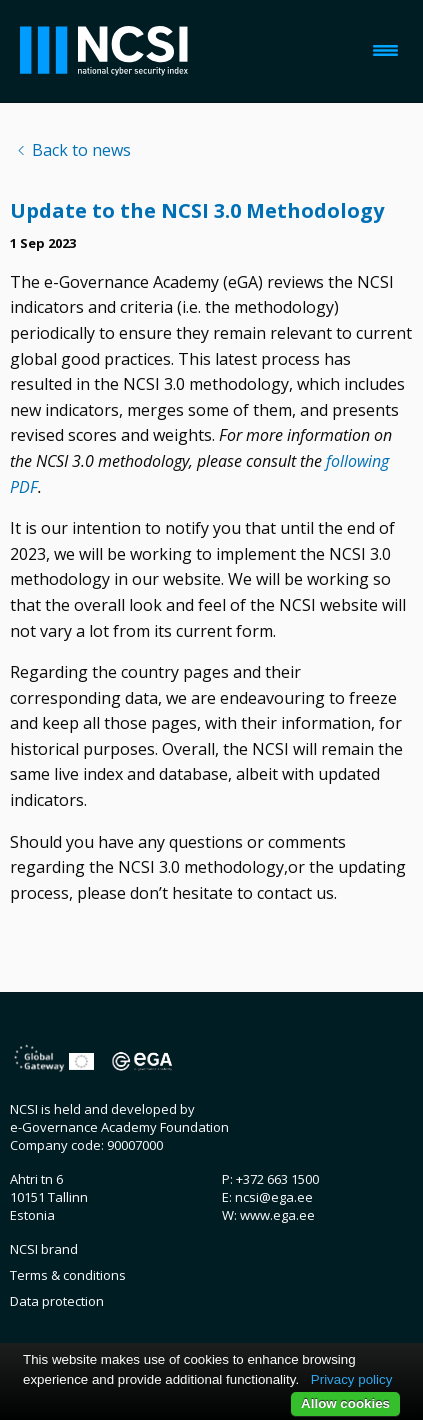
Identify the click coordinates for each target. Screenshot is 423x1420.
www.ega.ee (277, 1215)
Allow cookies (345, 1403)
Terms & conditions (68, 1275)
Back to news (81, 150)
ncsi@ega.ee (274, 1197)
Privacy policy (351, 1379)
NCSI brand (44, 1249)
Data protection (57, 1301)
